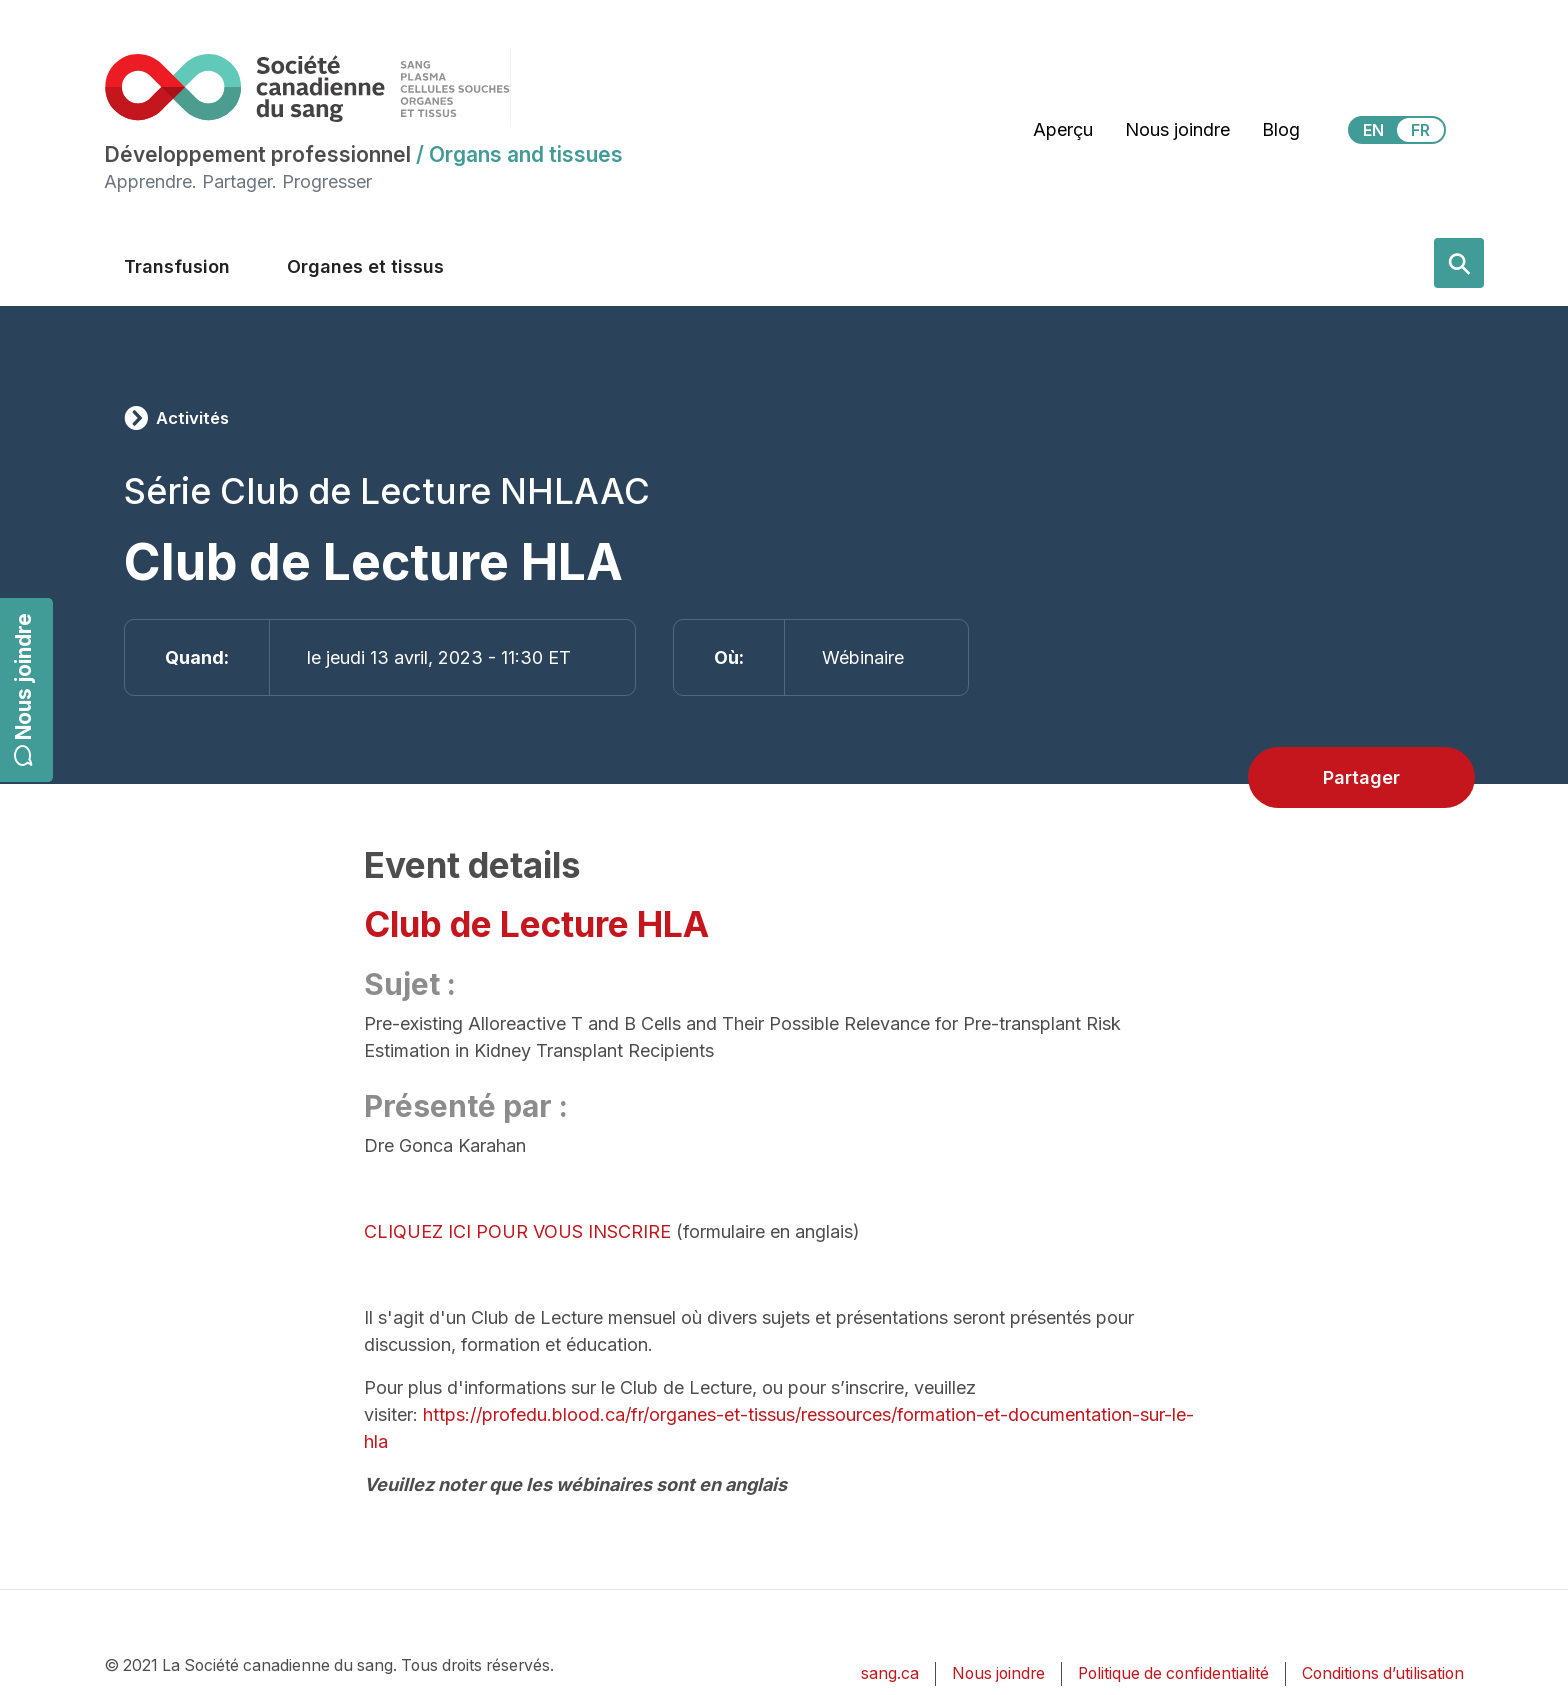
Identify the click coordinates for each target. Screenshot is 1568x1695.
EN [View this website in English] (1373, 130)
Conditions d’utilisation (1383, 1673)
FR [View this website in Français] (1420, 130)
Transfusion (177, 266)
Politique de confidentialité (1173, 1673)
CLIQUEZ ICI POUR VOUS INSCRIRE (517, 1231)
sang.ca (890, 1673)
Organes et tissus (365, 266)
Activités (192, 418)
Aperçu (1063, 129)
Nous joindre (23, 690)
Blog (1281, 129)
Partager (1361, 777)
